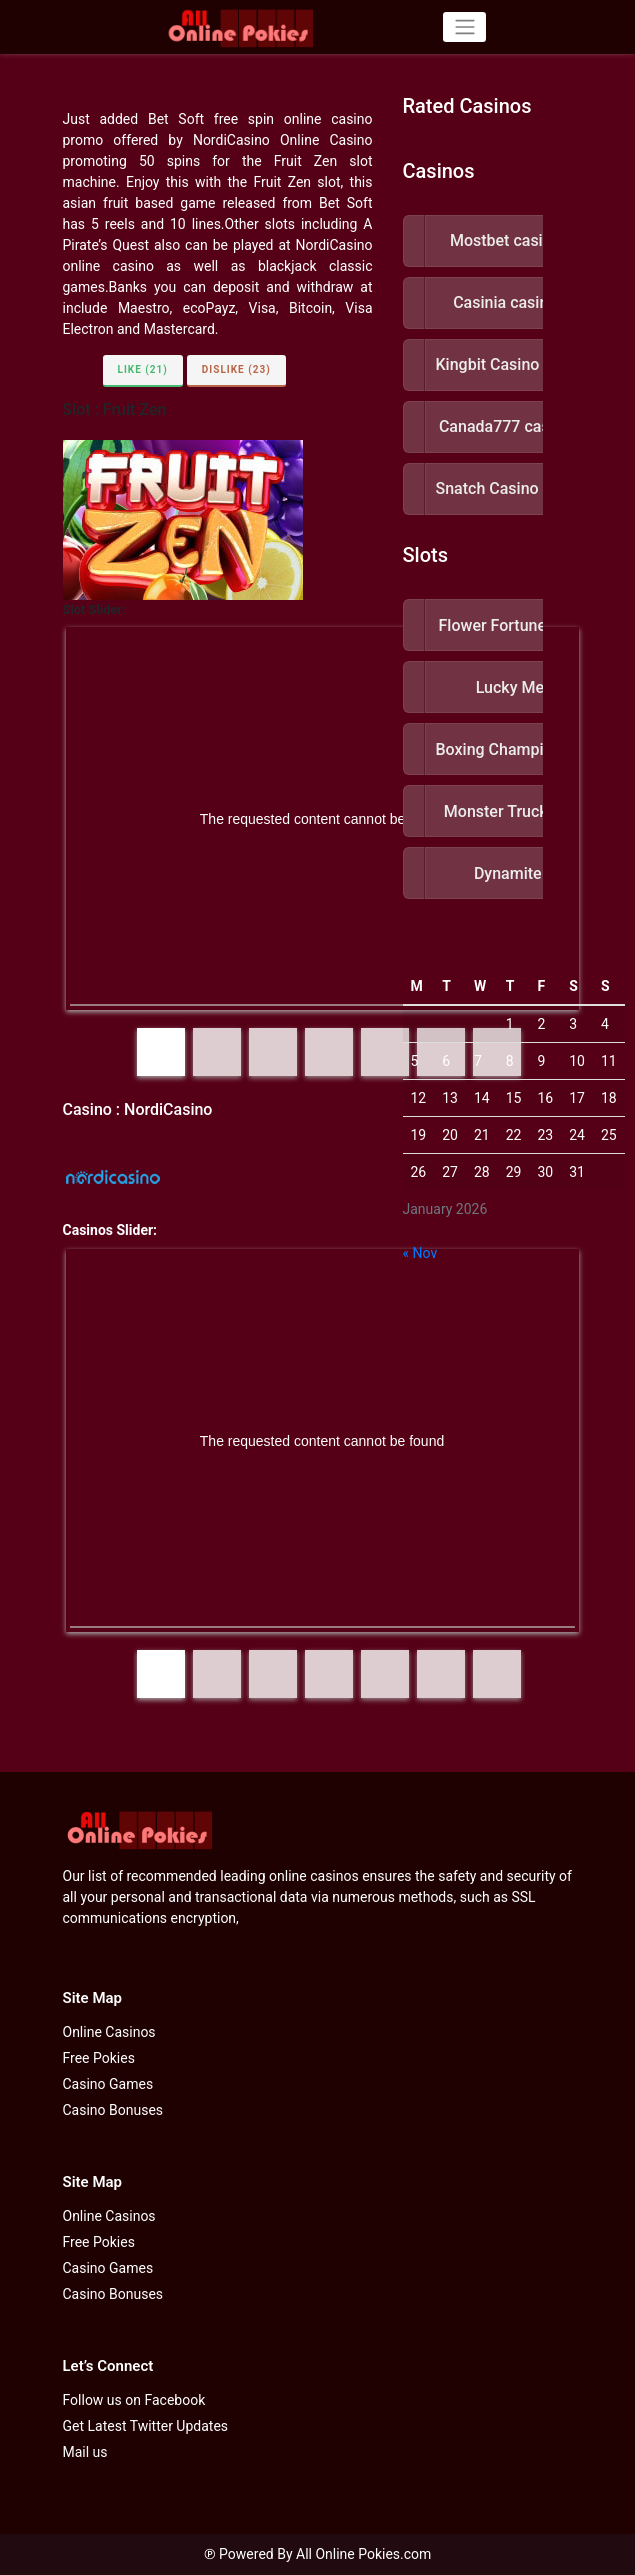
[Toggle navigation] (464, 27)
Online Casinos (109, 2032)
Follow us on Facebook (134, 2400)
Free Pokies (99, 2058)
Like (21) (143, 369)
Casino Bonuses (113, 2110)
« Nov (420, 1253)
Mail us (85, 2452)
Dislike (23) (236, 369)
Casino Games (108, 2084)
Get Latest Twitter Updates (146, 2426)
